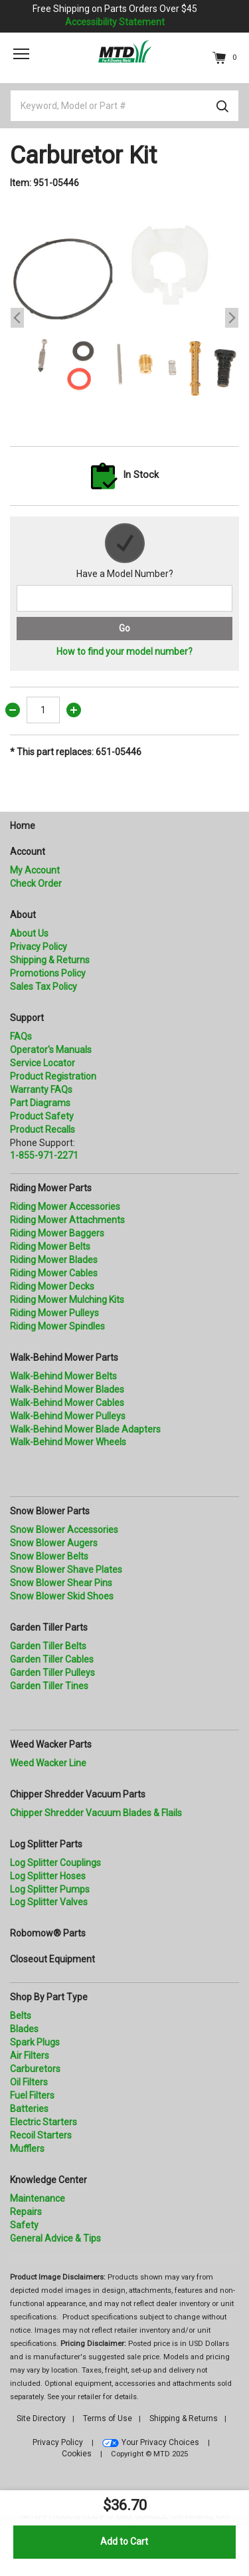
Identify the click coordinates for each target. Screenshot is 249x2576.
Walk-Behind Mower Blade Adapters (85, 1429)
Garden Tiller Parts (49, 1627)
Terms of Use (107, 2418)
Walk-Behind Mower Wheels (68, 1442)
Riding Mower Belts (50, 1246)
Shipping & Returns (50, 960)
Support (27, 1017)
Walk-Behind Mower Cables (67, 1402)
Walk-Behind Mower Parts (64, 1357)
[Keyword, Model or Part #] (124, 106)
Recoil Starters (41, 2135)
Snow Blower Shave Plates (66, 1569)
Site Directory (41, 2418)
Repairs (26, 2211)
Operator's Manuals (51, 1049)
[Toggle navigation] (21, 54)
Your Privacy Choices (160, 2442)
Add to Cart (124, 2541)
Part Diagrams (40, 1103)
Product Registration (53, 1076)
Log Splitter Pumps (50, 1889)
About (23, 914)
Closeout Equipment (52, 1959)
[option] (124, 318)
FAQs (21, 1036)
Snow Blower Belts (49, 1556)
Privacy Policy (38, 946)
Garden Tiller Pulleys (52, 1672)
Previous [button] (17, 318)
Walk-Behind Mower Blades (67, 1389)
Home (22, 825)
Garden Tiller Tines (49, 1686)
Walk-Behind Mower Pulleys (67, 1416)
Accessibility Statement (115, 22)
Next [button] (231, 318)
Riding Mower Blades (54, 1259)
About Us (29, 933)
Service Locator (42, 1063)
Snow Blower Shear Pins (61, 1583)
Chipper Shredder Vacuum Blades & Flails (96, 1813)
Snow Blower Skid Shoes (62, 1596)
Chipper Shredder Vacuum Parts (77, 1794)
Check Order (36, 883)
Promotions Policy (48, 973)
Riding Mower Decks (52, 1286)
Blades (24, 2029)
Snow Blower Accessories (64, 1529)
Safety (24, 2225)
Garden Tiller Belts (48, 1646)
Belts (20, 2015)
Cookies (77, 2453)
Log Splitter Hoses (48, 1876)
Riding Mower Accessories (65, 1206)
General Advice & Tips (55, 2238)
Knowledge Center (48, 2179)
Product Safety (42, 1116)
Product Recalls (42, 1129)
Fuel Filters (32, 2095)
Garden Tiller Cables (52, 1659)
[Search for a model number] (124, 598)
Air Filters (29, 2055)
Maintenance (37, 2198)
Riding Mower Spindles (57, 1326)
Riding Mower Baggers (57, 1233)
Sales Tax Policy (43, 986)
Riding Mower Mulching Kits (67, 1299)
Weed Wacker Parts (51, 1744)
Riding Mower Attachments (67, 1220)
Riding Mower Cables (54, 1273)
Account (27, 851)
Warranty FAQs (41, 1089)
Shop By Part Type (49, 1997)
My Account (35, 870)
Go (124, 628)
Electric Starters (43, 2122)
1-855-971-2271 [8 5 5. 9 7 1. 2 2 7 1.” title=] (44, 1155)
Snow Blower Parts (50, 1511)
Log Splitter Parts (46, 1844)
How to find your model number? (124, 651)
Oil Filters (29, 2082)
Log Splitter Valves (49, 1902)
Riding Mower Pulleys (54, 1313)
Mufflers (27, 2148)
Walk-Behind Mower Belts (63, 1376)
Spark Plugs (35, 2042)
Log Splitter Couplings (55, 1862)
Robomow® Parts (48, 1933)
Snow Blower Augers (54, 1543)
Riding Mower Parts (51, 1188)
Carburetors (35, 2068)
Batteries (29, 2108)
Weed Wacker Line (48, 1763)
